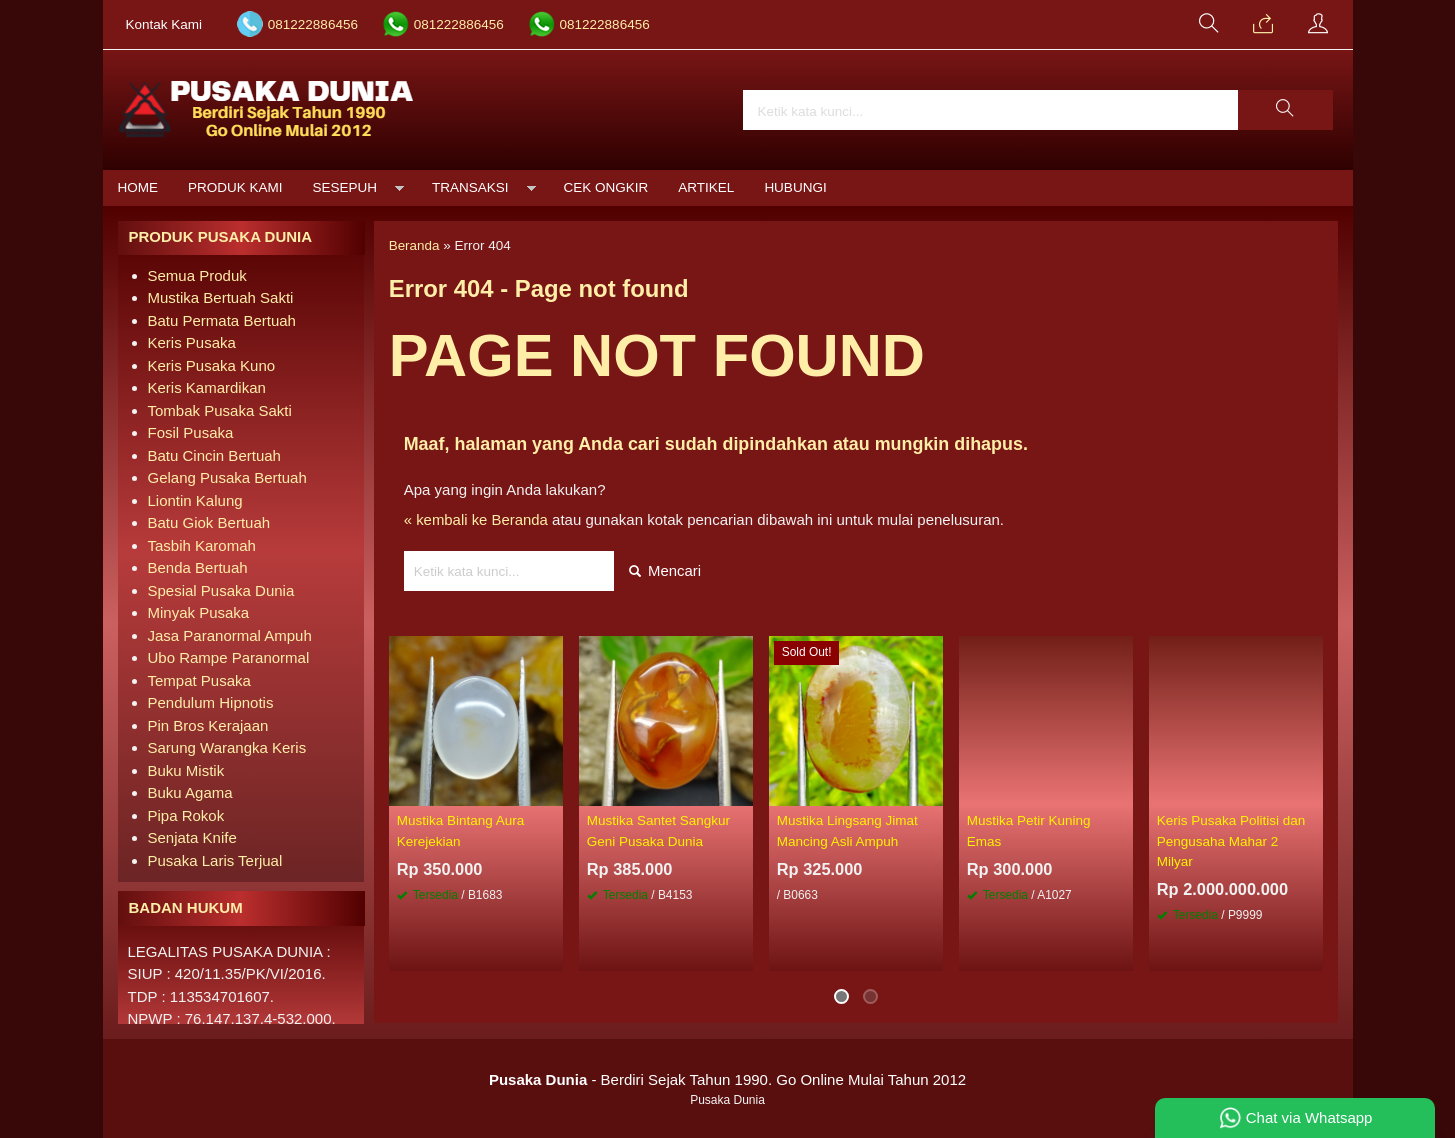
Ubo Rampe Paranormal (229, 657)
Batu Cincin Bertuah (214, 455)
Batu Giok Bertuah (209, 522)
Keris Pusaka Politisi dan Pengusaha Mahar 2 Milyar (1231, 842)
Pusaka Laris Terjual (215, 860)
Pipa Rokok (186, 815)
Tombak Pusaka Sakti (220, 410)
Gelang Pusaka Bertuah (227, 477)
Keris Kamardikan (207, 387)
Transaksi (470, 187)
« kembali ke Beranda (476, 519)
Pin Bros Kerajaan (208, 725)
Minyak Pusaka (199, 612)
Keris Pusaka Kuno (212, 365)
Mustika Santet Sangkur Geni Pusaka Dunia (658, 831)
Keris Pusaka (192, 342)
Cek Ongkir (606, 187)
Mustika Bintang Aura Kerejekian (461, 831)
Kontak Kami (164, 24)
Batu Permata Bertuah (222, 320)
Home (138, 187)
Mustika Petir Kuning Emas (1029, 831)
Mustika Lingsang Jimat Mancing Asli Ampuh (847, 831)
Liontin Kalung (195, 500)
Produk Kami (235, 187)
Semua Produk (197, 275)
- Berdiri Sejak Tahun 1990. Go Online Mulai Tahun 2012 (727, 1079)
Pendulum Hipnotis (211, 702)
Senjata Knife (192, 837)
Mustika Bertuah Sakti (221, 297)
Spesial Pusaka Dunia (221, 590)
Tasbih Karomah (202, 545)
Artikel (706, 187)
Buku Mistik (186, 770)
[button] (1285, 110)
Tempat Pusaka (199, 680)
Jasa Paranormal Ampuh (230, 635)
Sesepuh (345, 187)
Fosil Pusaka (191, 432)
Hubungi (795, 187)
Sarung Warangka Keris (227, 747)
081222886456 (313, 24)
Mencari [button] (665, 570)
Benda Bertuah (198, 567)
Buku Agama (190, 792)
